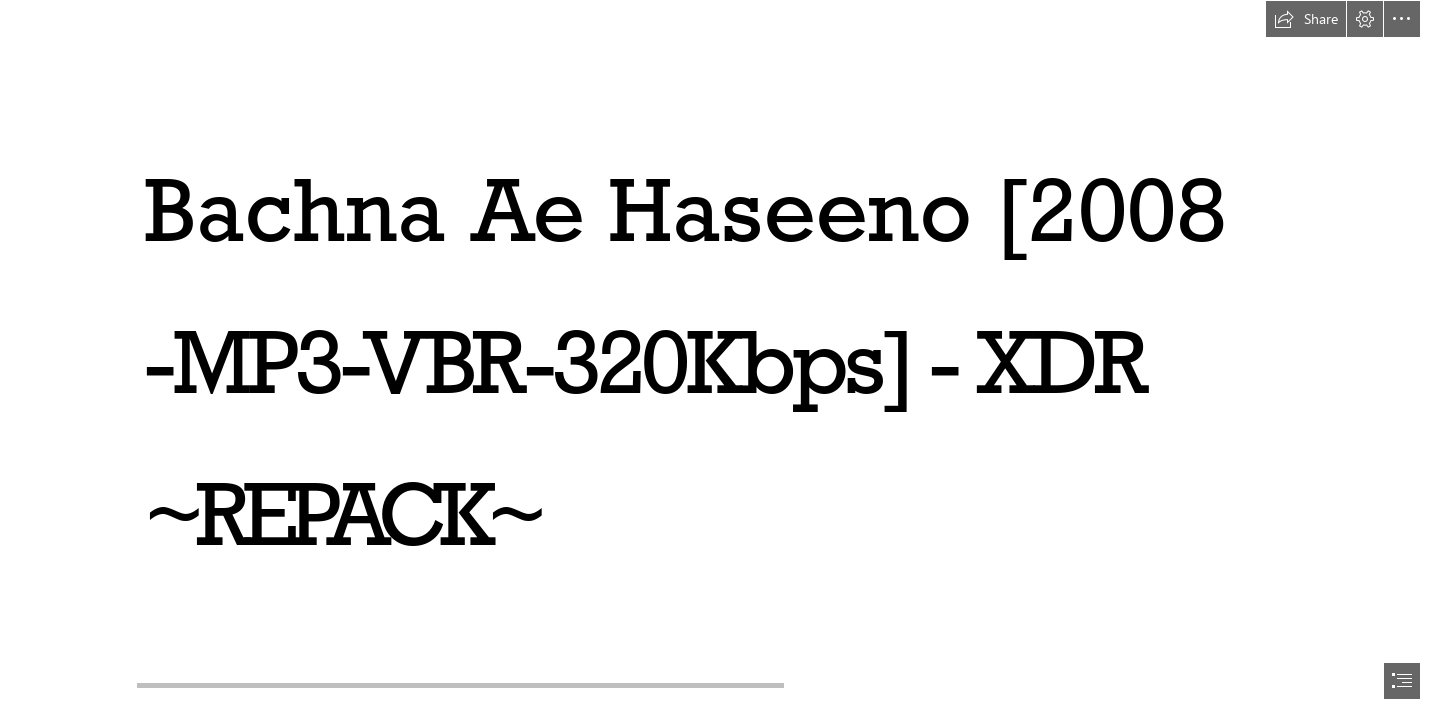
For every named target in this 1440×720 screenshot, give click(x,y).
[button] (1306, 19)
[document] (720, 360)
